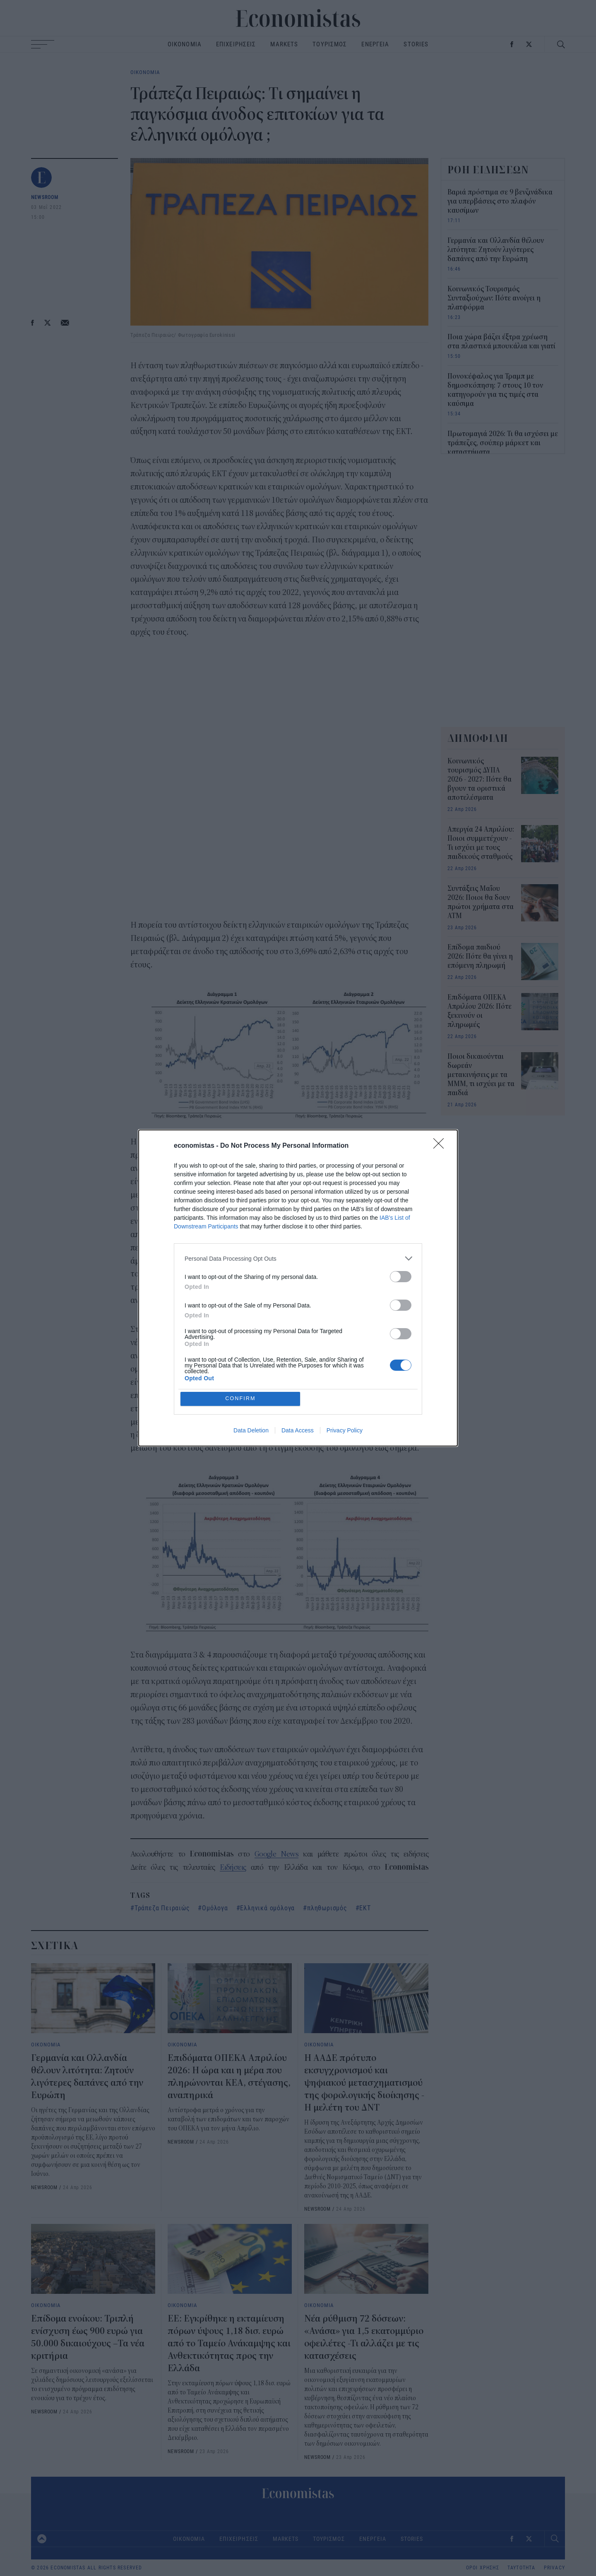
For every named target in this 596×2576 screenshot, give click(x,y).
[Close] (441, 1146)
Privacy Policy (345, 1430)
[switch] (400, 1276)
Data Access (297, 1430)
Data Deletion (251, 1430)
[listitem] (298, 1258)
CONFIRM (241, 1399)
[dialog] (298, 1288)
